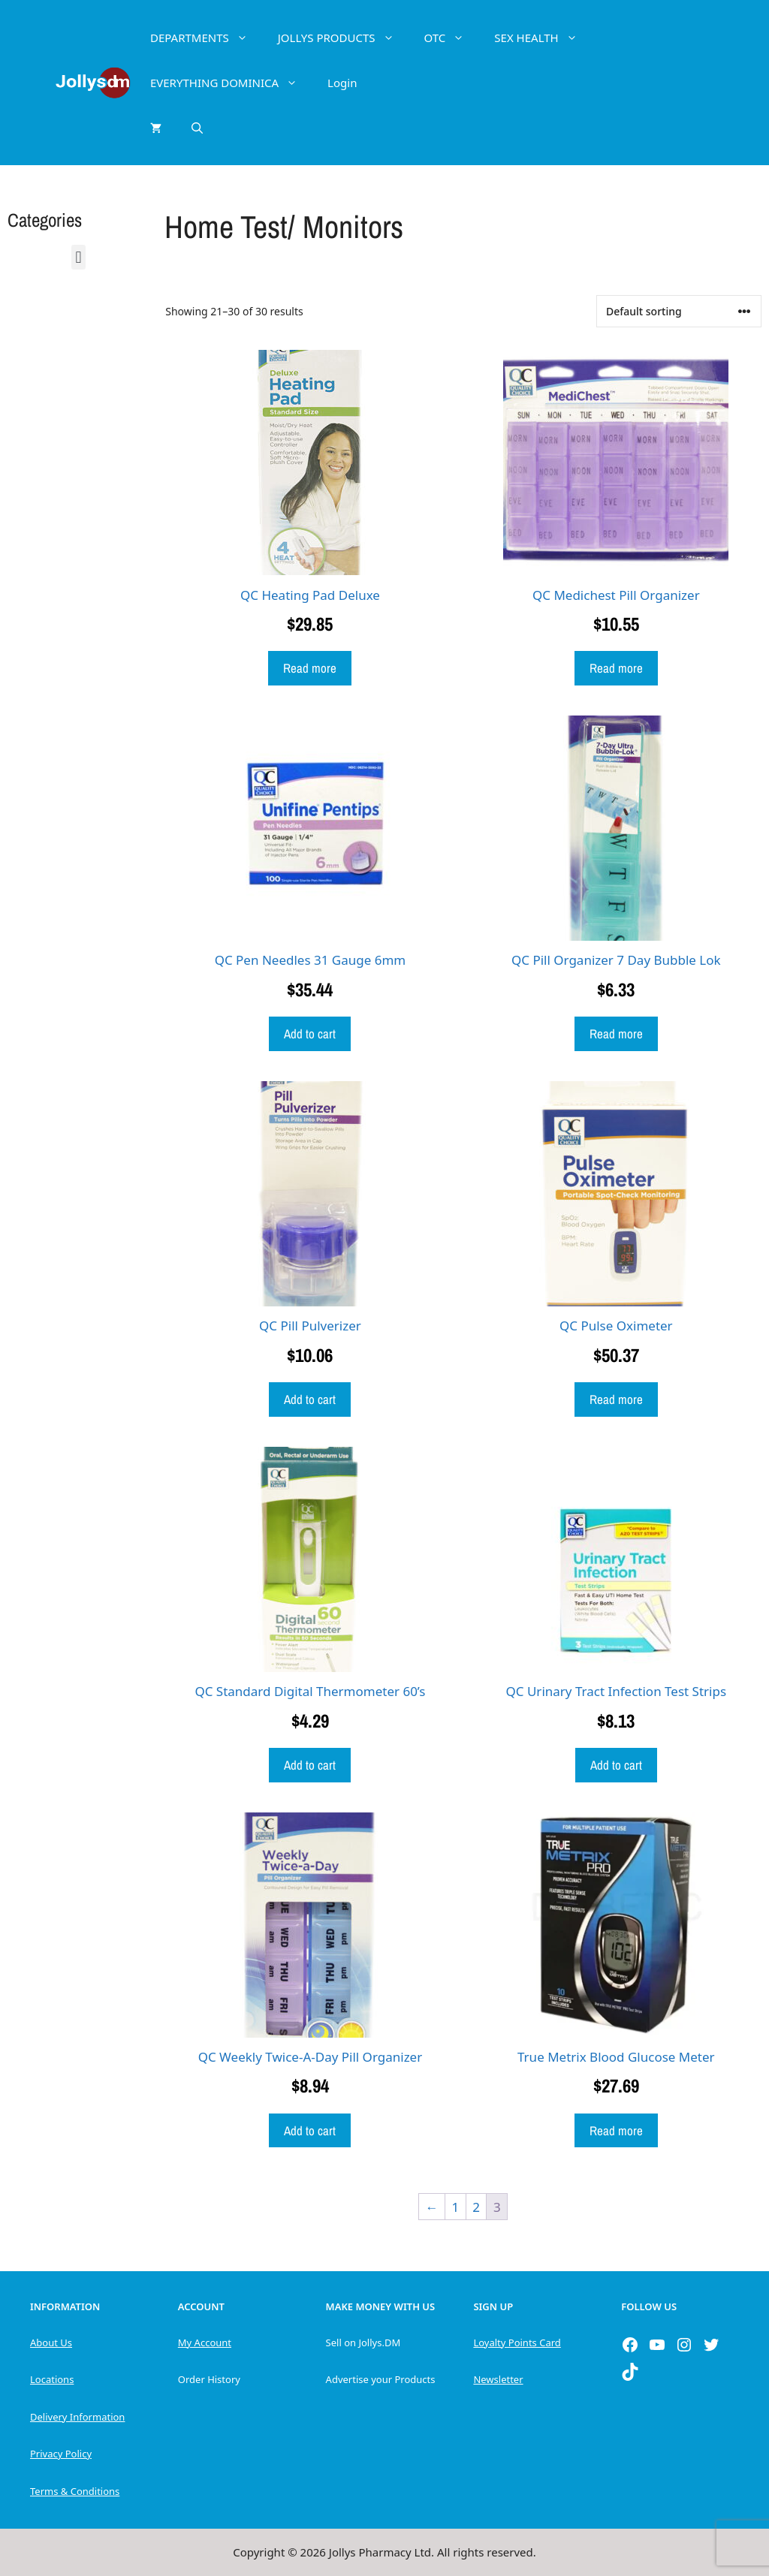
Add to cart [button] (310, 1033)
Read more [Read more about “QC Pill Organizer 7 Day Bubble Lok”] (616, 1033)
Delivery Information (77, 2417)
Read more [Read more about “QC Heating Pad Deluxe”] (309, 667)
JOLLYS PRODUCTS (343, 37)
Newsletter (498, 2379)
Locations (52, 2379)
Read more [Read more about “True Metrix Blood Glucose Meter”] (616, 2130)
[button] (78, 257)
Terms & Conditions (74, 2491)
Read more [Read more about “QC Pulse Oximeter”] (616, 1399)
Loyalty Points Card (516, 2342)
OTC (452, 37)
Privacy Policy (61, 2453)
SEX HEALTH (543, 37)
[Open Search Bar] (197, 127)
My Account (204, 2342)
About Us (51, 2342)
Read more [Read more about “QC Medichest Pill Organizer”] (616, 667)
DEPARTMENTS (206, 37)
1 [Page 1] (456, 2207)
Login (342, 82)
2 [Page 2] (476, 2207)
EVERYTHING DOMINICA (231, 82)
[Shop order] (678, 311)
